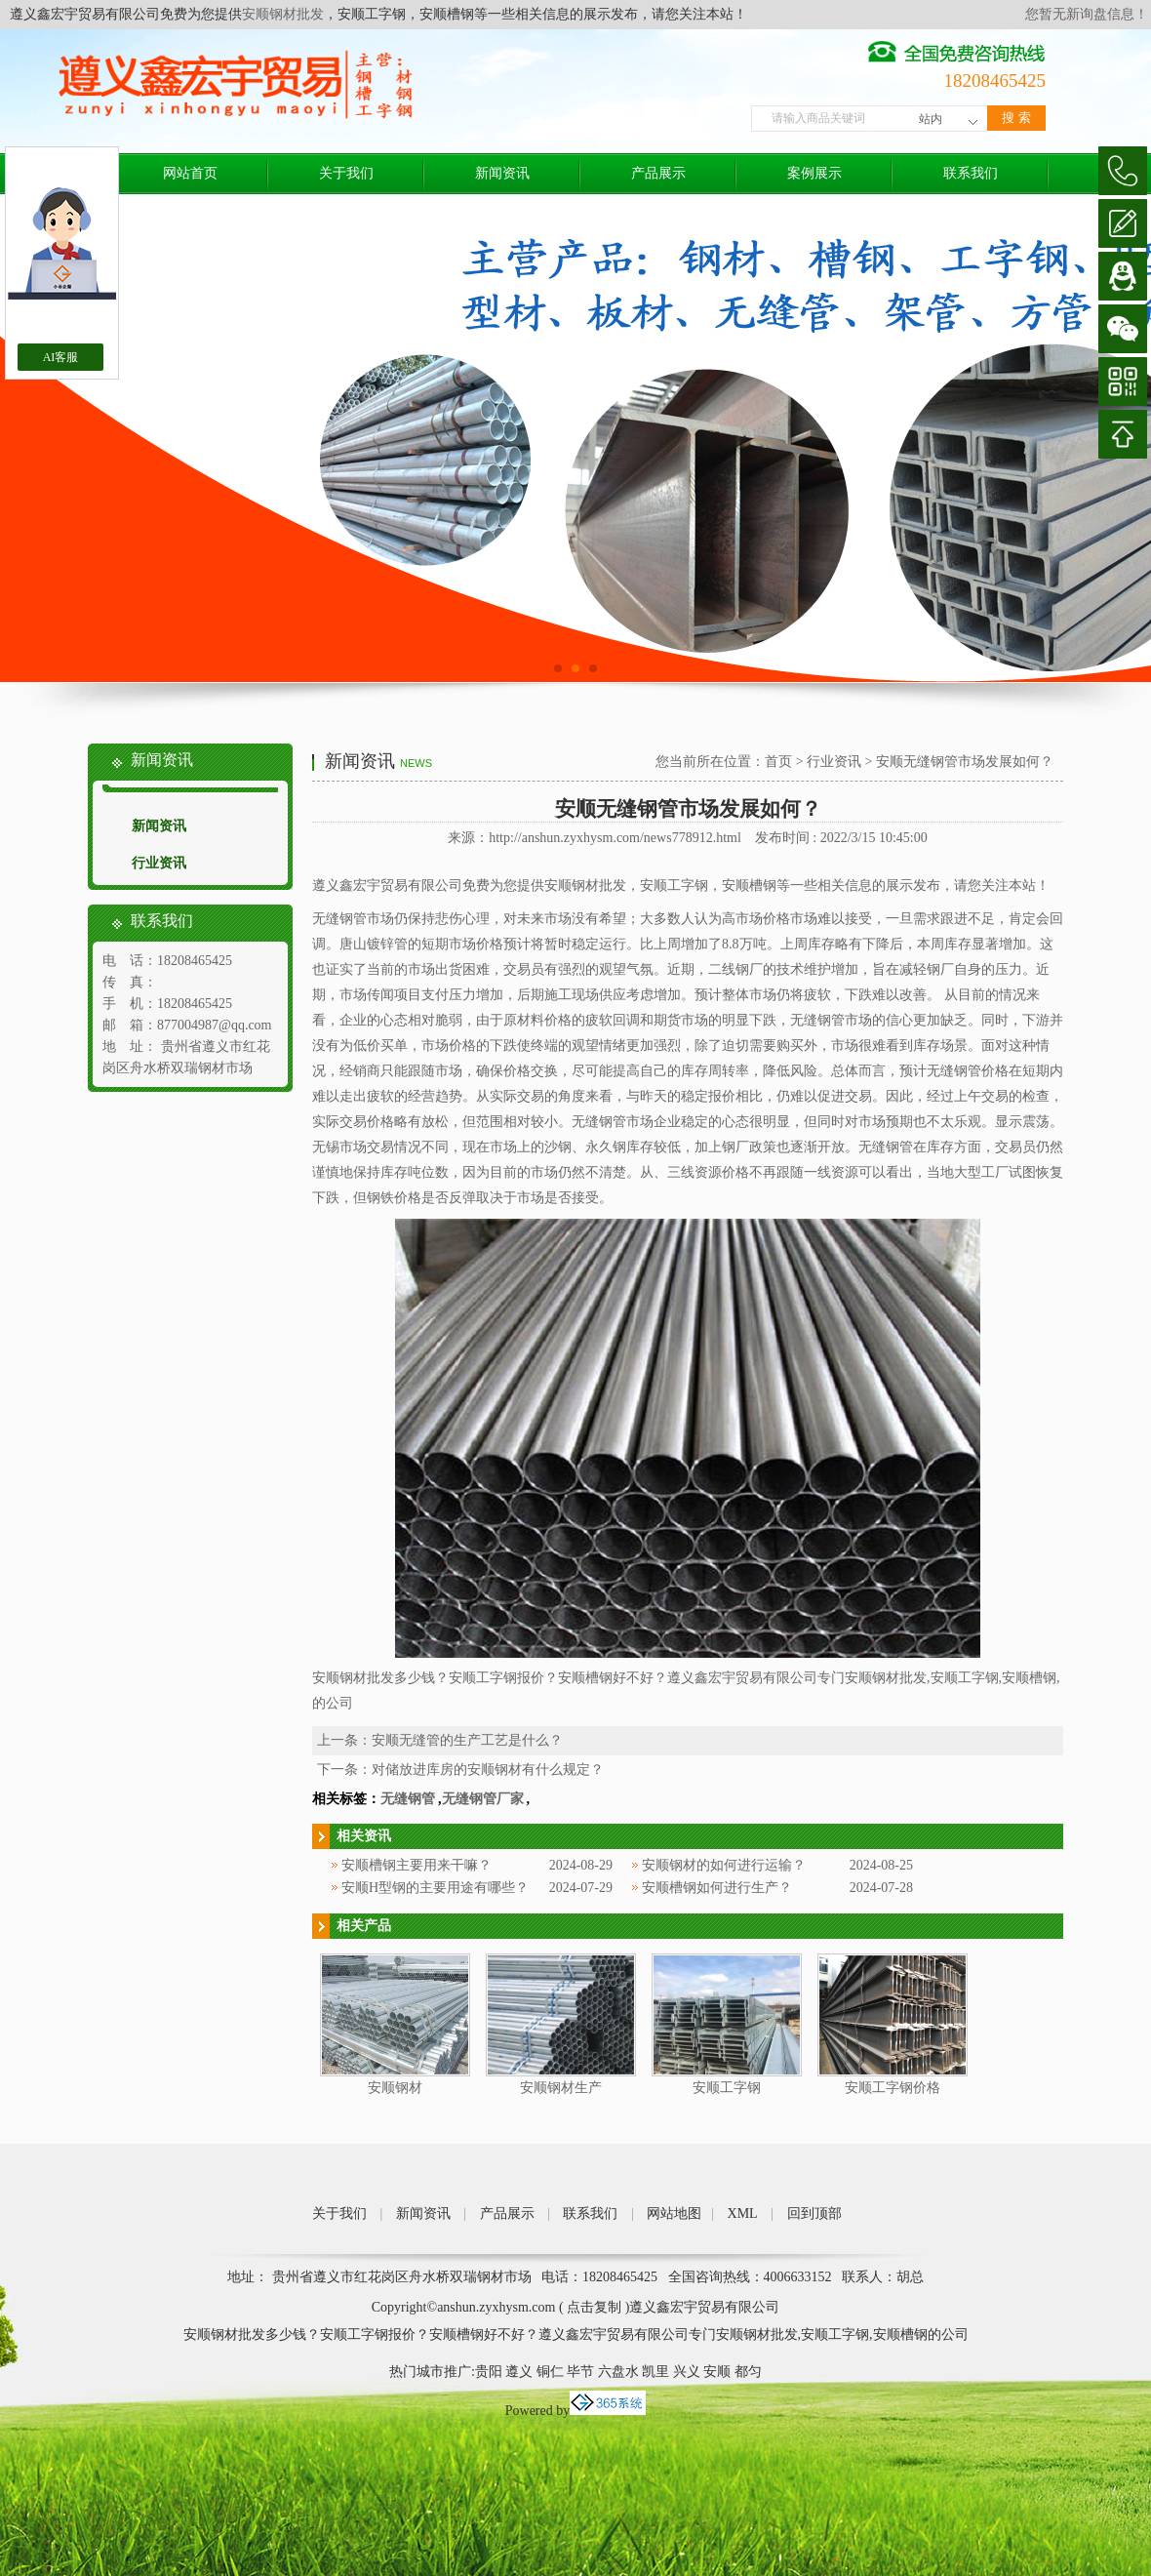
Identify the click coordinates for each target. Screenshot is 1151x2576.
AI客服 (61, 357)
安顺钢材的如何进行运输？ (724, 1865)
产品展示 (658, 173)
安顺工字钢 (727, 2087)
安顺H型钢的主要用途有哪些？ (435, 1887)
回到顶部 (814, 2213)
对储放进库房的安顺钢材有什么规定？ (488, 1769)
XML (743, 2213)
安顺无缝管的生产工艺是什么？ (467, 1740)
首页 (778, 761)
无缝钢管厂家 (483, 1798)
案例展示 (814, 173)
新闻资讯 (502, 173)
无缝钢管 (407, 1798)
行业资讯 (159, 863)
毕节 (580, 2371)
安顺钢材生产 (561, 2087)
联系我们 (970, 173)
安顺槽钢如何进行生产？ (717, 1887)
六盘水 (618, 2371)
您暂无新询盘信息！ (1086, 14)
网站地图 (674, 2213)
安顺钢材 (395, 2087)
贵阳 (488, 2371)
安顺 (717, 2371)
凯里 (655, 2371)
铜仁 (550, 2371)
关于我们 (346, 173)
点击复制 (594, 2307)
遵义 (519, 2371)
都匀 (748, 2371)
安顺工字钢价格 (892, 2087)
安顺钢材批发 (283, 14)
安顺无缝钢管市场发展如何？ (964, 761)
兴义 (686, 2371)
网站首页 (190, 173)
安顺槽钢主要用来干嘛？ (416, 1865)
